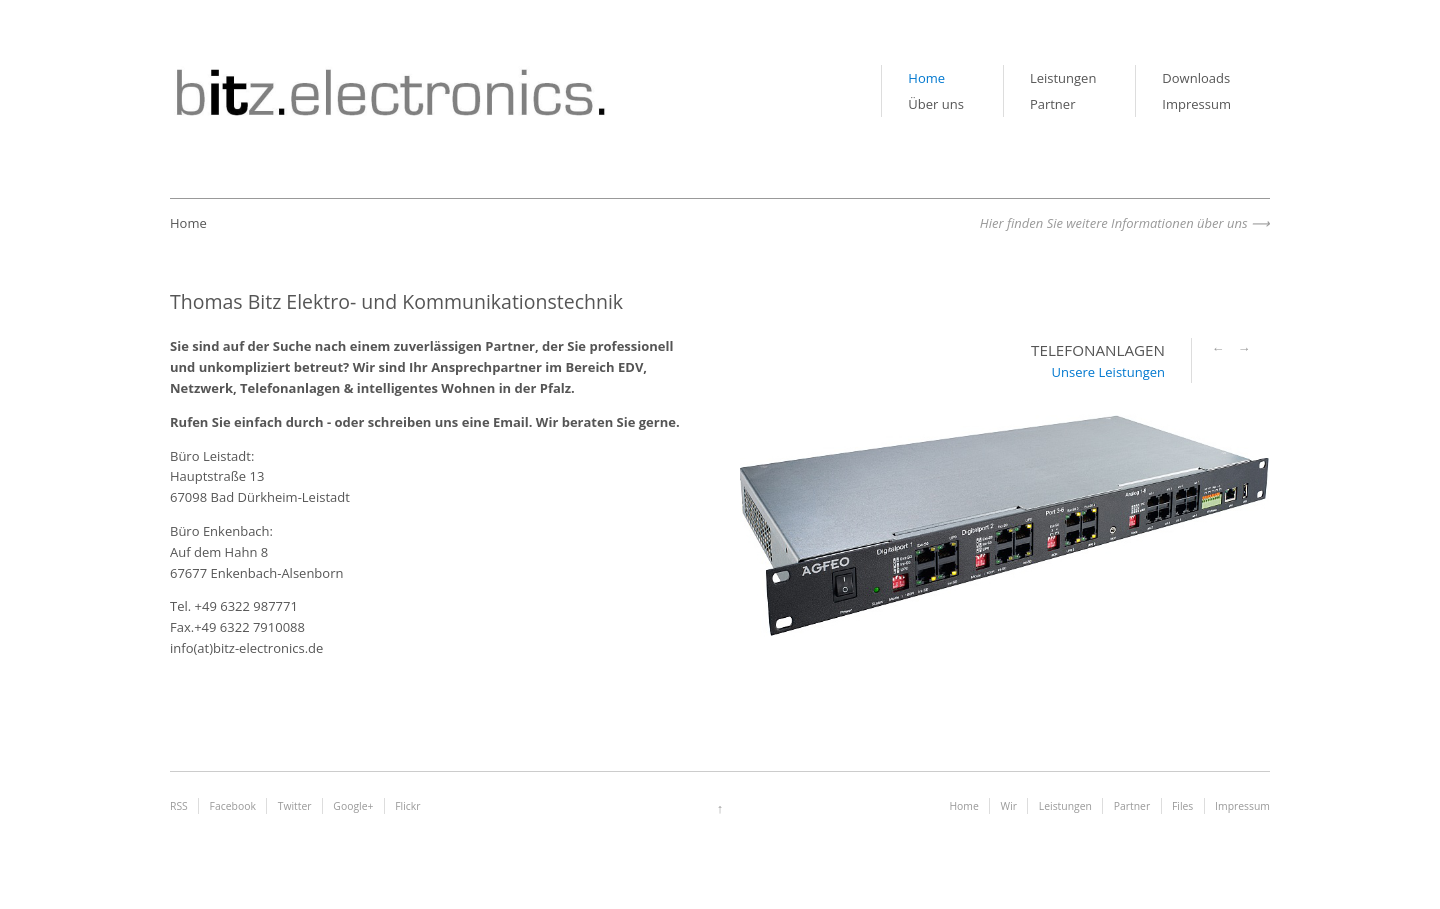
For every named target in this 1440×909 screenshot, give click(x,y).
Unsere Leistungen (1108, 372)
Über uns (936, 104)
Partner (1053, 104)
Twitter (295, 806)
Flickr (407, 806)
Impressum (1196, 104)
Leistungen (1063, 78)
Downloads (1196, 78)
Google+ (353, 806)
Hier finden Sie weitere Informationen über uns (1114, 223)
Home (926, 78)
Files (1182, 806)
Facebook (233, 806)
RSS (179, 806)
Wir (1009, 806)
